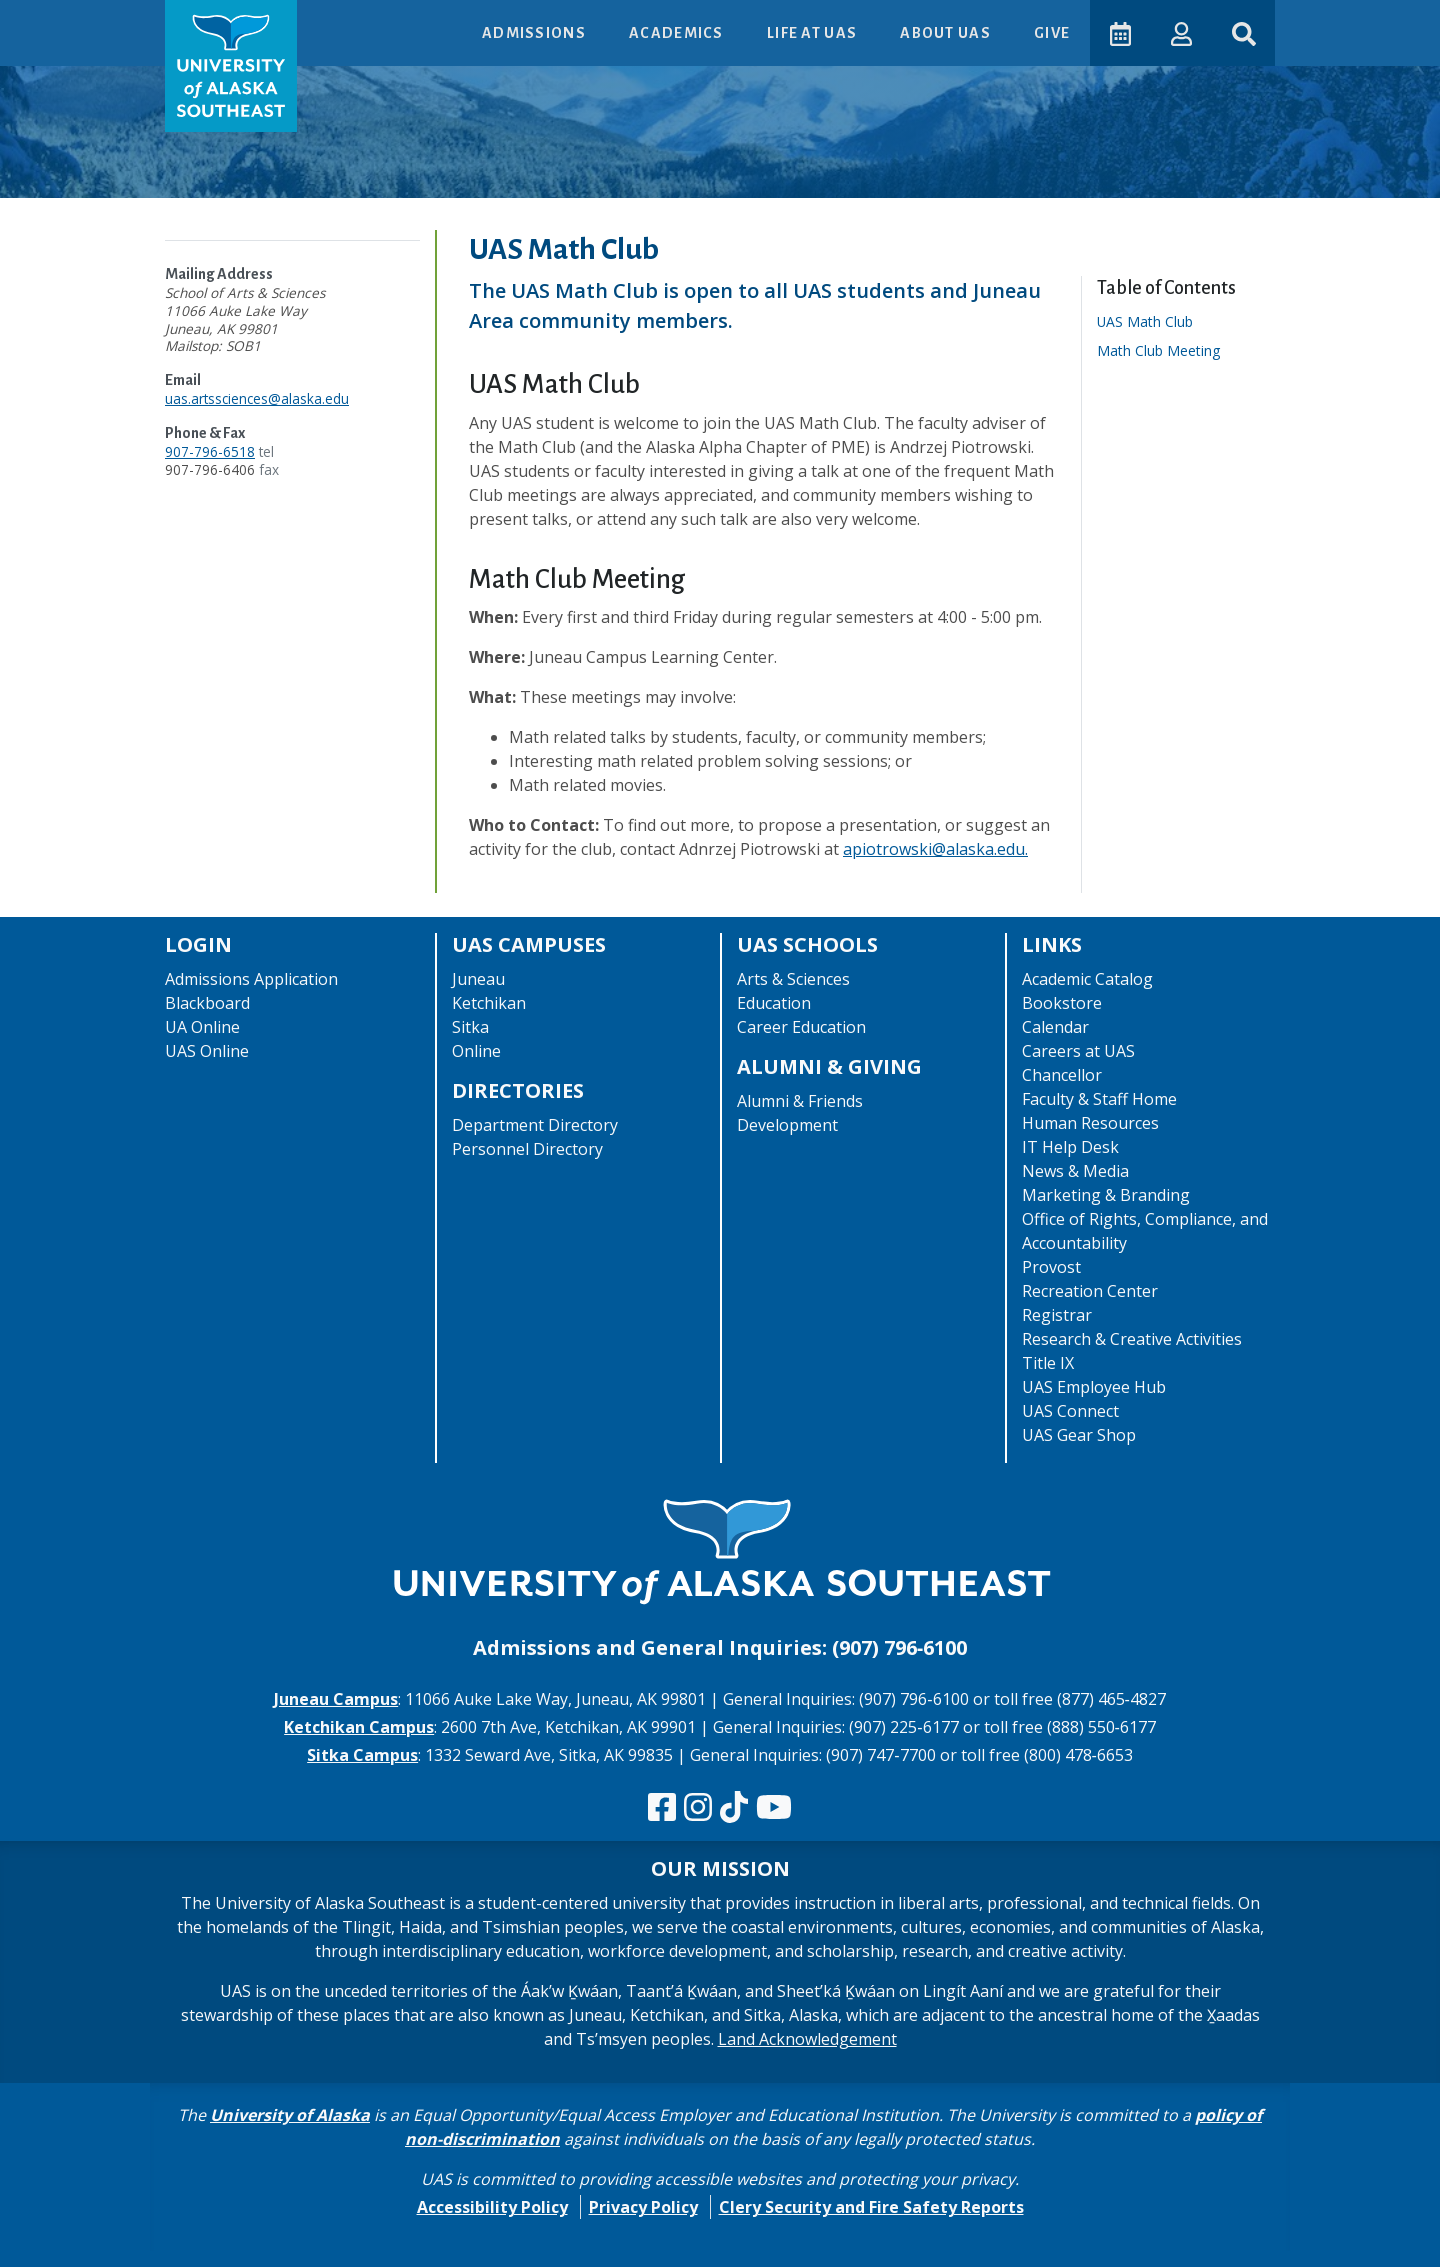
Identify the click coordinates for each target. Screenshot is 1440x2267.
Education (774, 1003)
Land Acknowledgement (807, 2039)
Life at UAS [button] (812, 33)
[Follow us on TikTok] (734, 1808)
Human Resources (1090, 1123)
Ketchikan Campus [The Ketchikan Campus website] (359, 1727)
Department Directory (535, 1125)
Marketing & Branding (1106, 1195)
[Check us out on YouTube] (774, 1808)
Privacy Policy (643, 2207)
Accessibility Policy (492, 2207)
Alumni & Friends (800, 1101)
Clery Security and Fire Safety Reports (871, 2207)
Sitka (470, 1027)
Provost (1051, 1267)
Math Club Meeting (1165, 350)
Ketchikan (489, 1003)
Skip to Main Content (93, 20)
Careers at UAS (1078, 1051)
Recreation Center (1090, 1291)
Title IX (1048, 1363)
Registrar (1057, 1315)
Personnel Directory (527, 1149)
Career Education (801, 1027)
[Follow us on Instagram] (698, 1808)
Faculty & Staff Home (1099, 1099)
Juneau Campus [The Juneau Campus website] (336, 1699)
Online (476, 1051)
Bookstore (1062, 1003)
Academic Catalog (1087, 979)
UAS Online (207, 1051)
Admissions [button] (534, 33)
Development (787, 1125)
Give (1051, 33)
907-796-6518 (210, 451)
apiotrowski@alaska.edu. (935, 849)
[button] (1180, 32)
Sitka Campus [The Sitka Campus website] (362, 1755)
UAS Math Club (1152, 321)
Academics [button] (677, 33)
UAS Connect (1070, 1411)
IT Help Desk (1070, 1147)
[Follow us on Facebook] (662, 1808)
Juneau (478, 979)
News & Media (1075, 1171)
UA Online (202, 1027)
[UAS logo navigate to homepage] (231, 66)
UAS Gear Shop (1079, 1435)
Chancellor (1062, 1075)
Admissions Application (251, 979)
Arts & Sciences (793, 979)
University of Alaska (290, 2115)
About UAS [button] (946, 33)
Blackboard (207, 1003)
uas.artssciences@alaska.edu (257, 398)
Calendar (1055, 1027)
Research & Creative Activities (1132, 1339)
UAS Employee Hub (1094, 1387)
